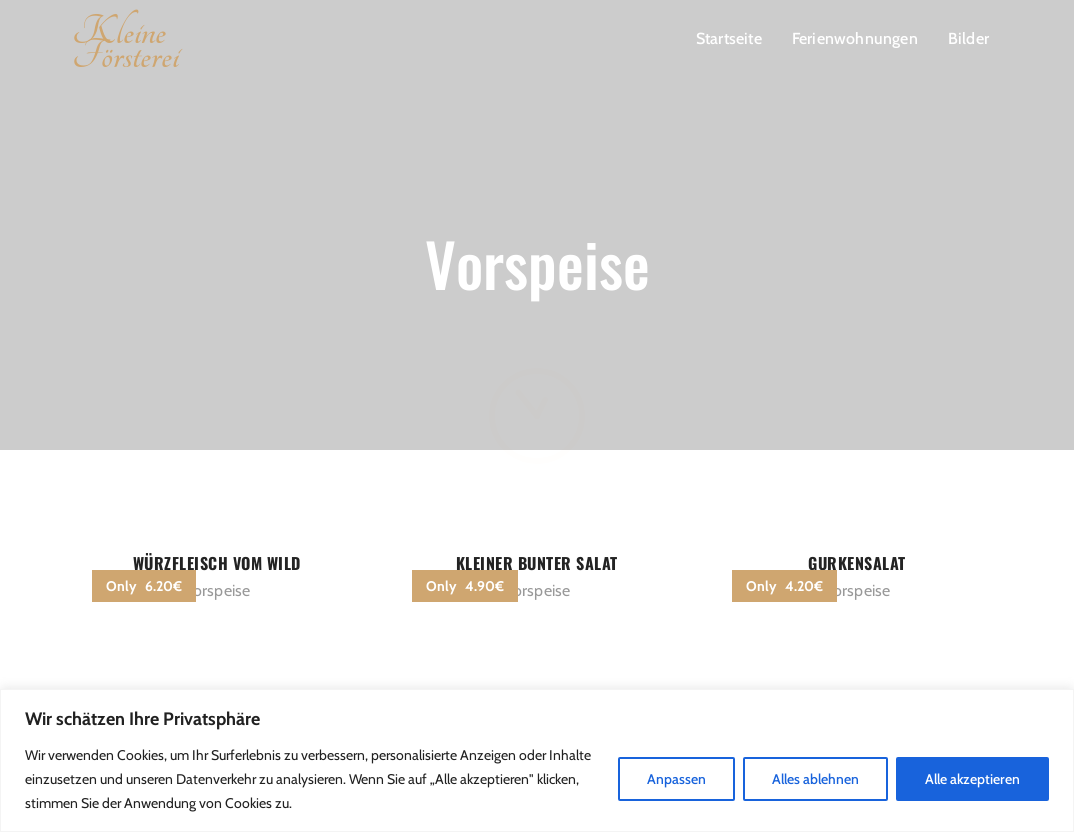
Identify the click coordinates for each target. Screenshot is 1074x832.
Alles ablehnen (815, 779)
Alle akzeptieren (972, 779)
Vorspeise (217, 590)
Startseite (729, 38)
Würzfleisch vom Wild (217, 563)
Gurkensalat (857, 563)
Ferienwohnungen (855, 38)
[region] (537, 760)
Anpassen (676, 779)
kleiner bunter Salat (537, 563)
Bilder (968, 38)
